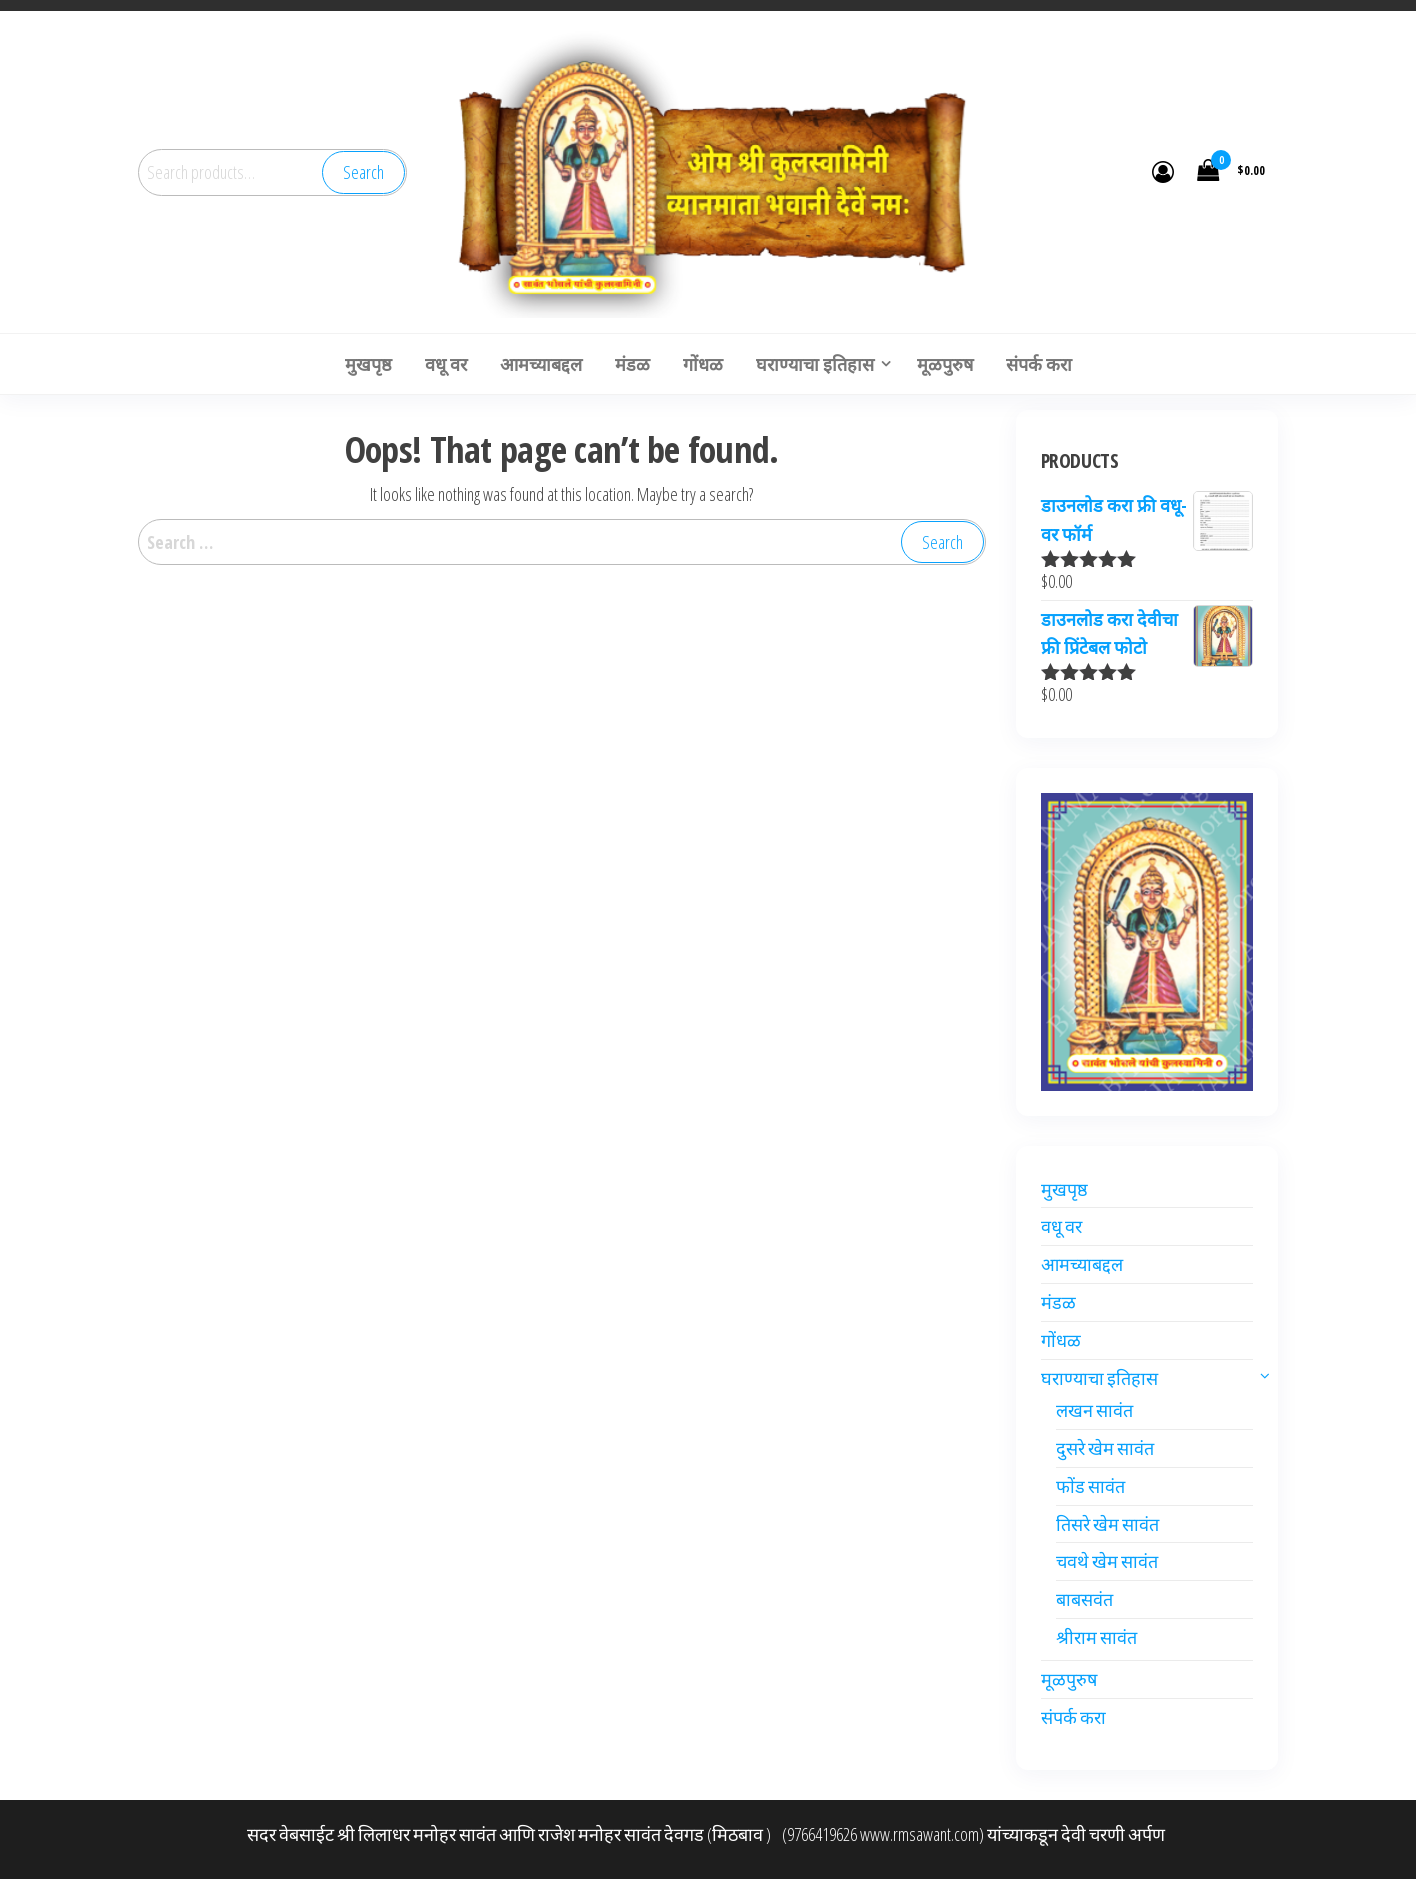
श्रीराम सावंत (1096, 1637)
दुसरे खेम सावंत (1105, 1448)
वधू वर (1061, 1226)
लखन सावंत (1094, 1410)
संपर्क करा (1073, 1717)
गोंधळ (1061, 1340)
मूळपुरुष (1069, 1679)
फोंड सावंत (1090, 1486)
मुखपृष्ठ (1064, 1189)
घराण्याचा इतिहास (1099, 1378)
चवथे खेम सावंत (1107, 1561)
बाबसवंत (1084, 1599)
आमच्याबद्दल (1082, 1264)
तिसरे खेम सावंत (1107, 1524)
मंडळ (1058, 1302)
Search (363, 172)
